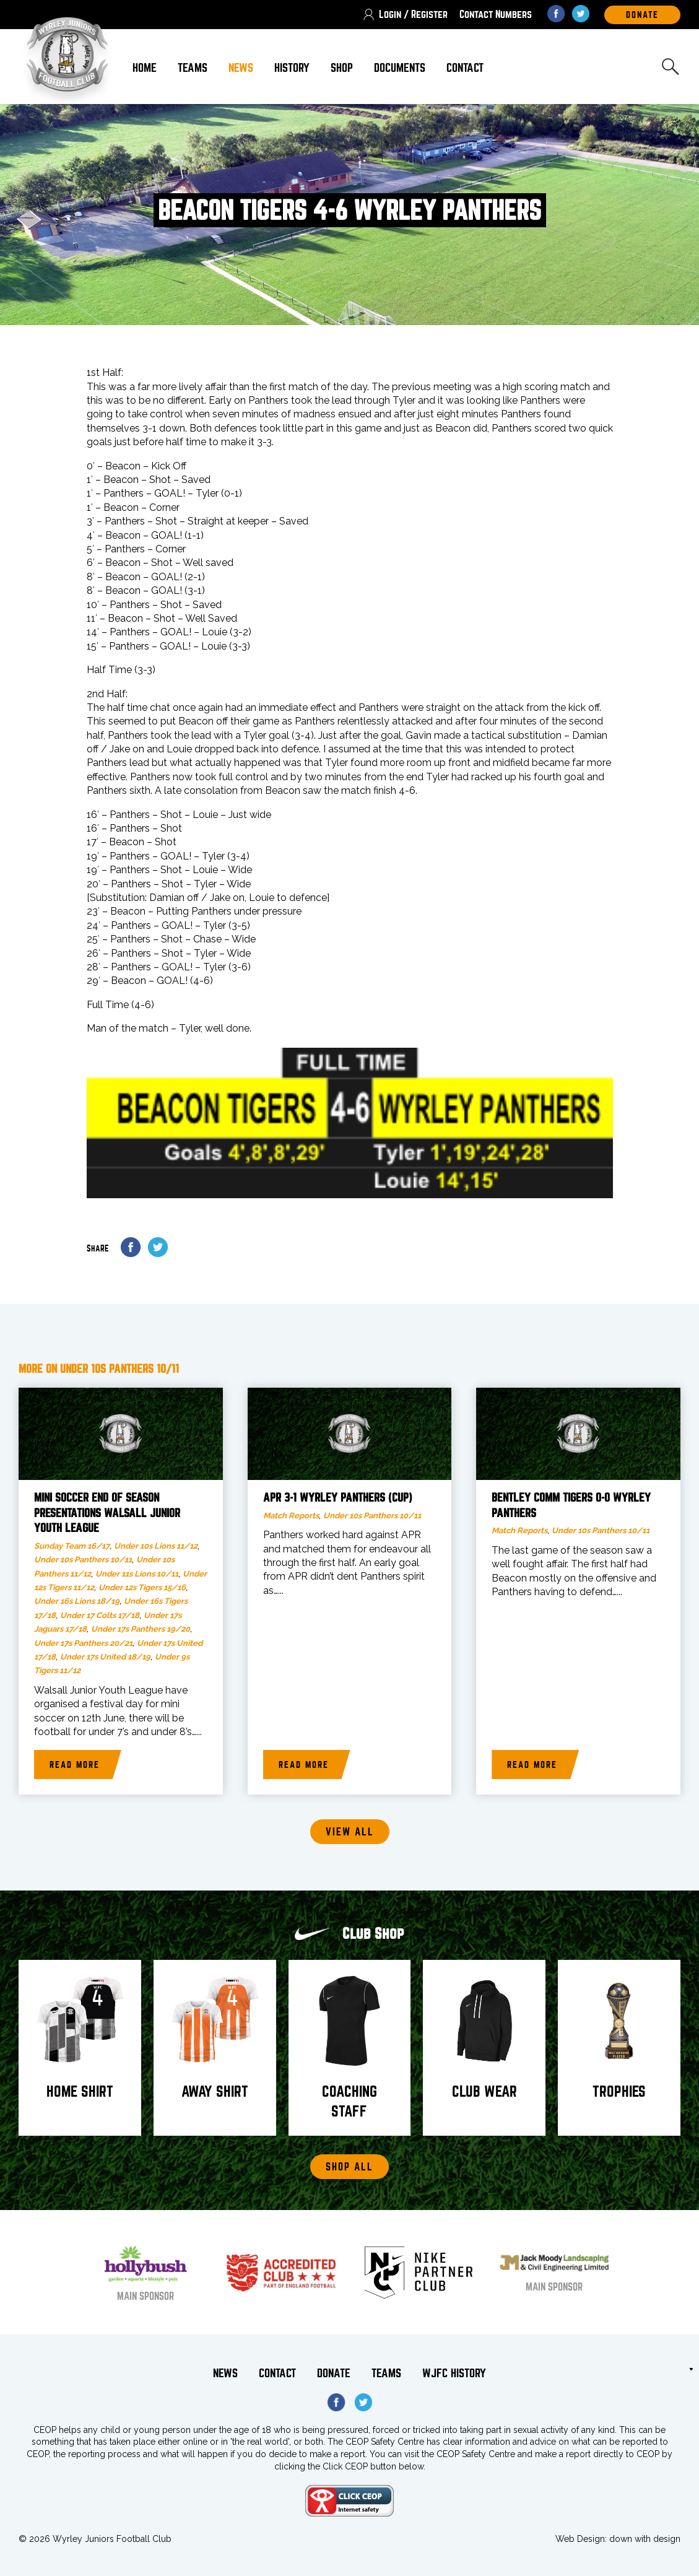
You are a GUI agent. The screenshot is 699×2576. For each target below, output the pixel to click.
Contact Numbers (495, 14)
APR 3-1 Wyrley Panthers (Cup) (337, 1497)
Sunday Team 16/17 (72, 1546)
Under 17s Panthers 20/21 (83, 1643)
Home (144, 68)
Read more (75, 1764)
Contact (465, 68)
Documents (399, 68)
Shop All (349, 2167)
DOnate (642, 15)
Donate (333, 2373)
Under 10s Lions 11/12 (156, 1546)
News (240, 68)
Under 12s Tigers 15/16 (142, 1587)
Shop (342, 68)
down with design (644, 2539)
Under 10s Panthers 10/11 (83, 1559)
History (292, 68)
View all (350, 1832)
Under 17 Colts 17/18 (99, 1615)
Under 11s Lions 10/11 (136, 1573)
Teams (192, 68)
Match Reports (291, 1515)
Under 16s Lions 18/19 (76, 1601)
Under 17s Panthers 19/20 (140, 1629)
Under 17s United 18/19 (105, 1656)
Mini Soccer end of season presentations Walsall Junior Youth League (107, 1513)
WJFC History (454, 2373)
